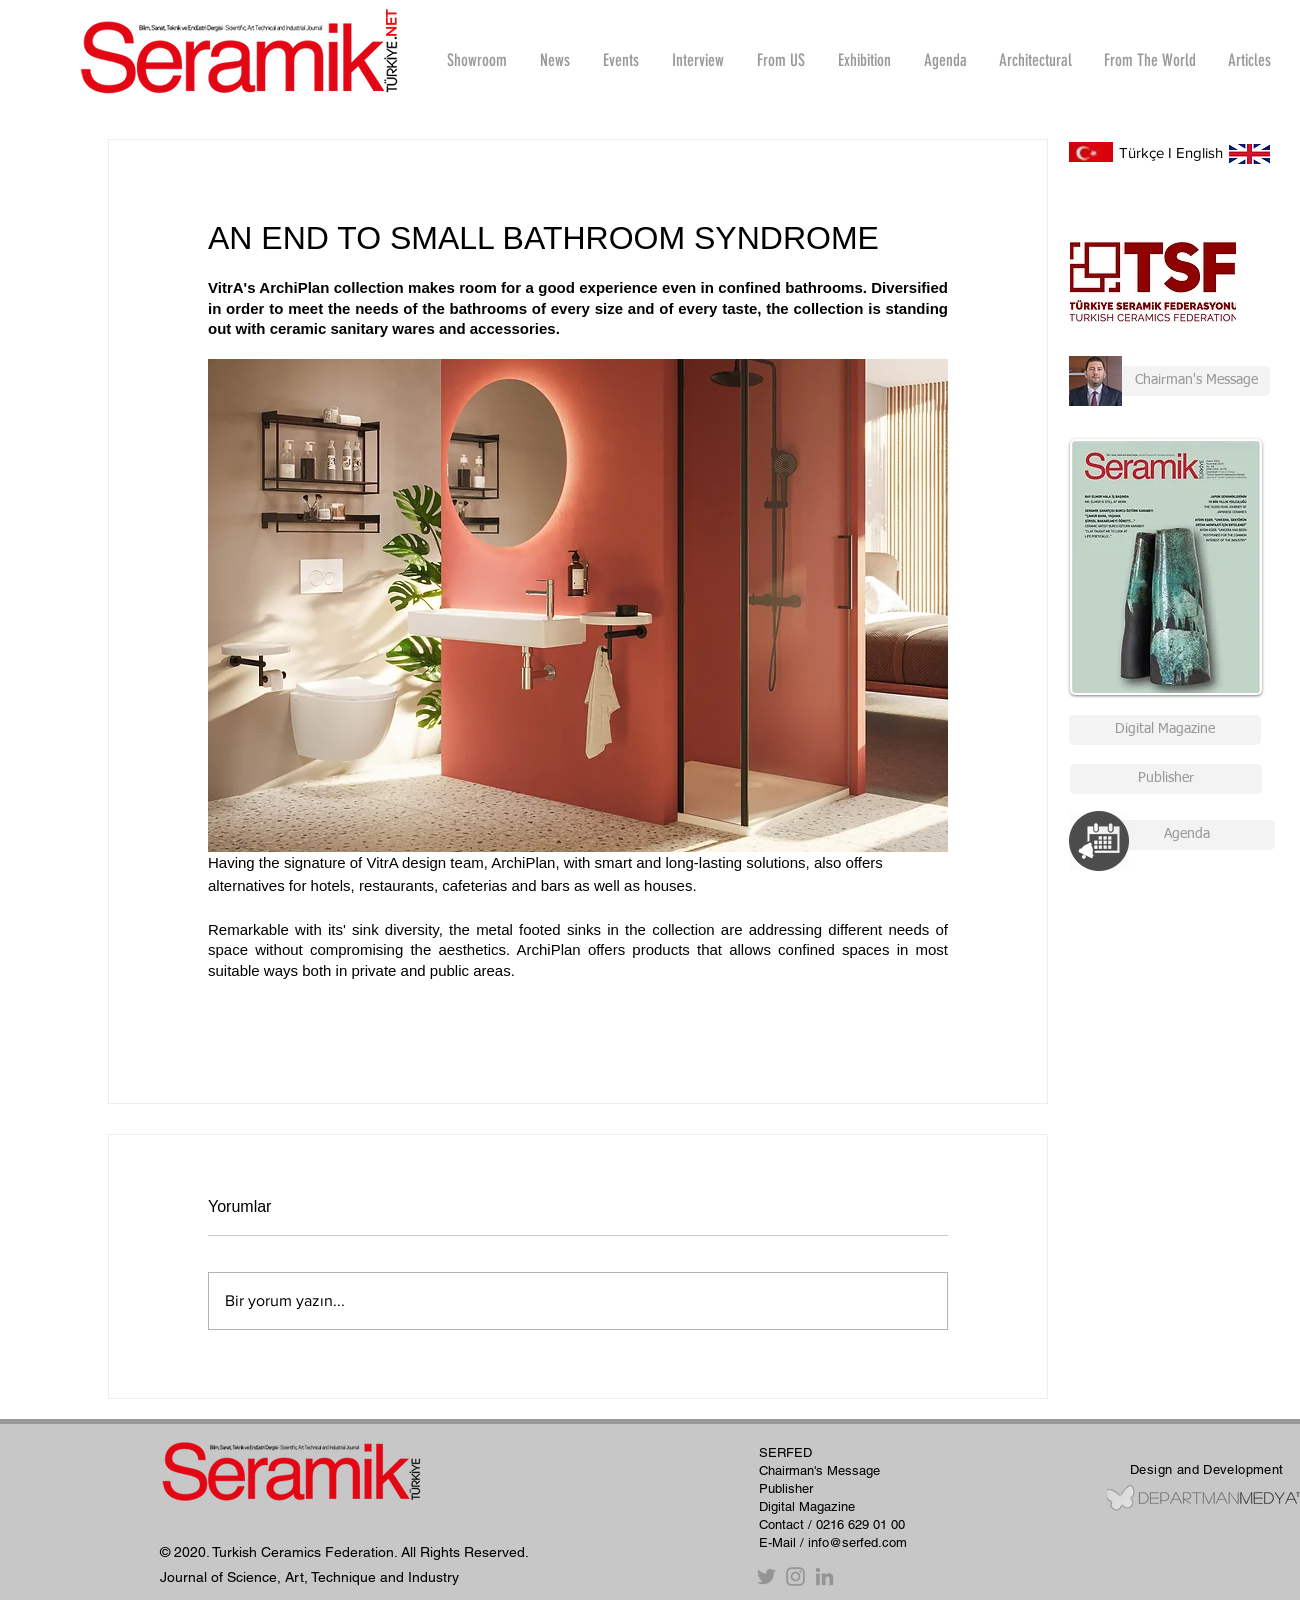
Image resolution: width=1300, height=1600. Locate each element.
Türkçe (1141, 152)
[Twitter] (766, 1576)
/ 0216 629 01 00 (856, 1524)
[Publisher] (1166, 779)
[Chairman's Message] (1169, 381)
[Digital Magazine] (1165, 730)
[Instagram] (795, 1576)
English (1199, 152)
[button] (697, 60)
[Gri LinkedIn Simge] (824, 1576)
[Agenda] (1186, 835)
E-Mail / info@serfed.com (833, 1542)
